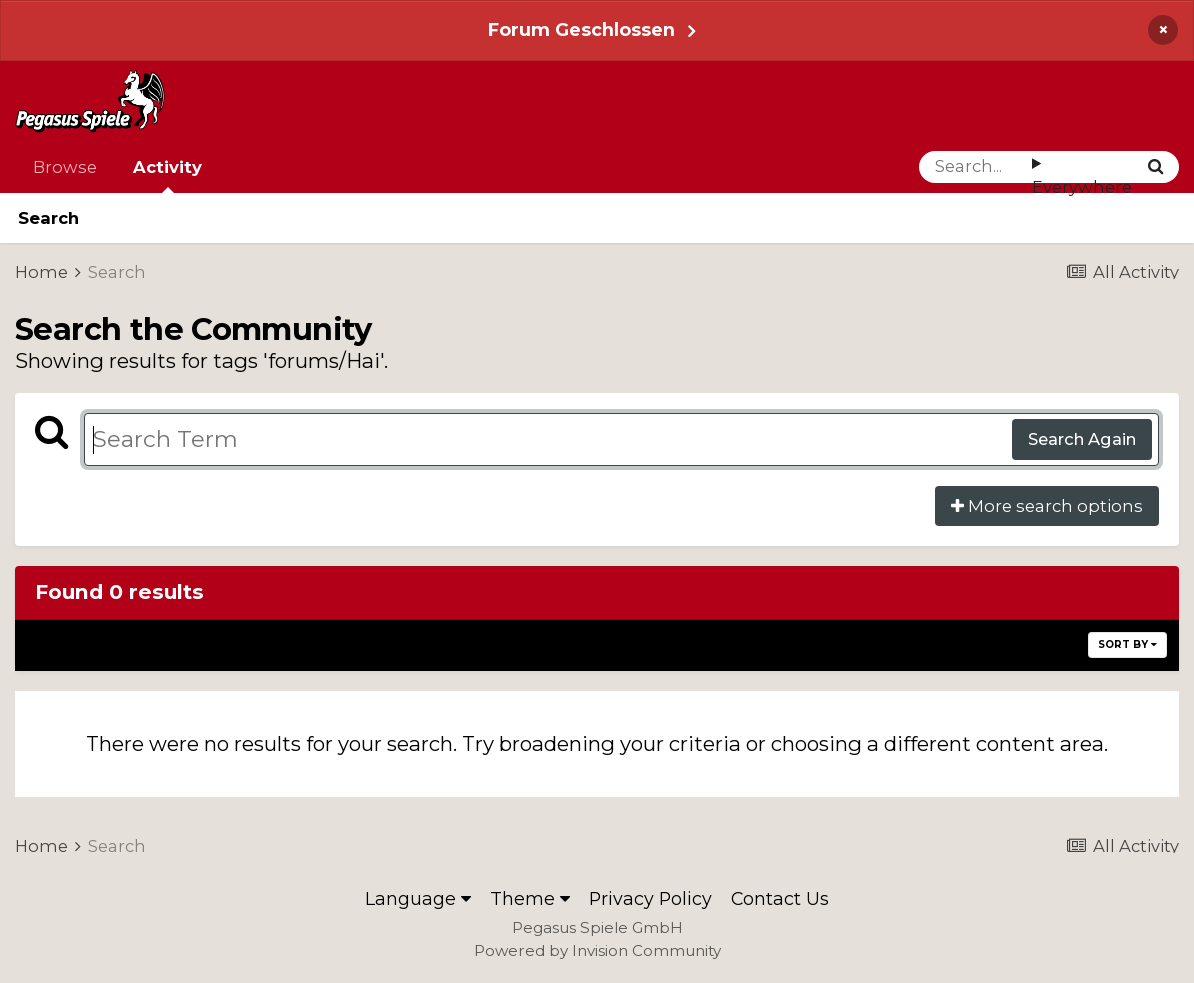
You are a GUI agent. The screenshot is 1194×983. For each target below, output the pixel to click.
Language (418, 898)
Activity (167, 175)
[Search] (975, 167)
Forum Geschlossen (581, 29)
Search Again (1082, 439)
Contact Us (780, 898)
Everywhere (1082, 187)
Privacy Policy (650, 898)
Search (48, 218)
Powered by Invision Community (597, 950)
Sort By (1127, 644)
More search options (1047, 506)
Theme (530, 898)
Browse (65, 167)
